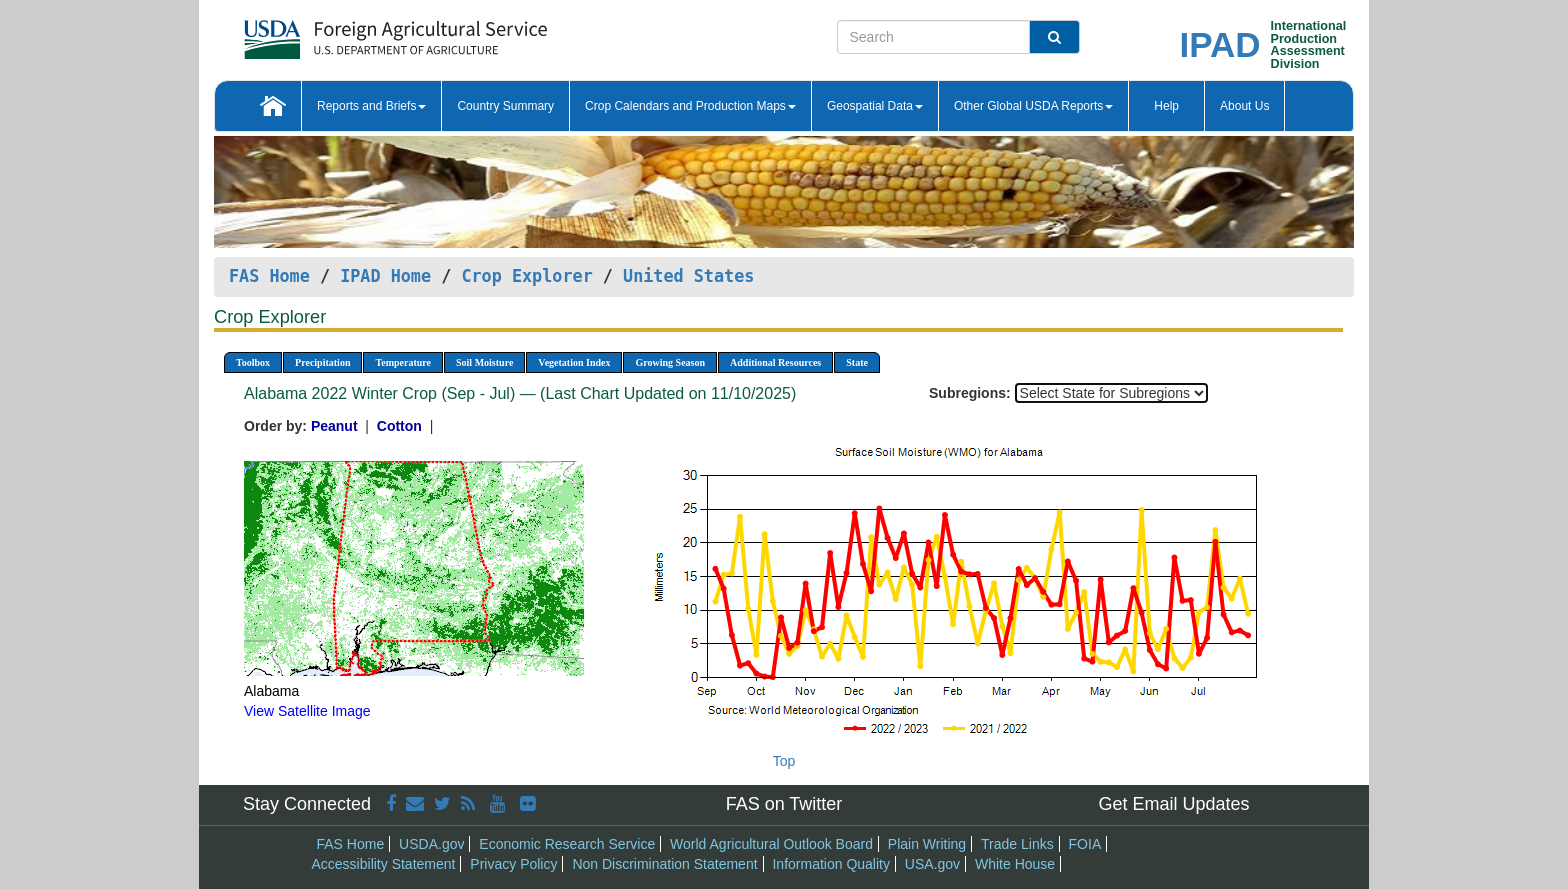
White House (1015, 864)
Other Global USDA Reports (1033, 106)
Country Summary (505, 106)
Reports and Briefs (371, 106)
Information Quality (831, 864)
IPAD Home (385, 276)
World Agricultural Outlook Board (771, 844)
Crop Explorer (526, 276)
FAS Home (269, 276)
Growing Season (670, 362)
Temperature (403, 362)
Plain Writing (927, 844)
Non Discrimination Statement (664, 864)
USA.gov (932, 864)
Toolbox (253, 362)
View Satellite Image (307, 711)
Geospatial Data (875, 106)
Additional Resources (775, 362)
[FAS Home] (345, 32)
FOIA (1085, 844)
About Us (1244, 106)
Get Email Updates (1173, 804)
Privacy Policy (513, 864)
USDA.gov (431, 844)
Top (784, 761)
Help (1166, 106)
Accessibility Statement (384, 864)
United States (688, 276)
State (857, 362)
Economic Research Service (567, 844)
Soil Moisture (484, 362)
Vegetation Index (574, 362)
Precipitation (322, 362)
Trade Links (1017, 844)
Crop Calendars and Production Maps (690, 106)
